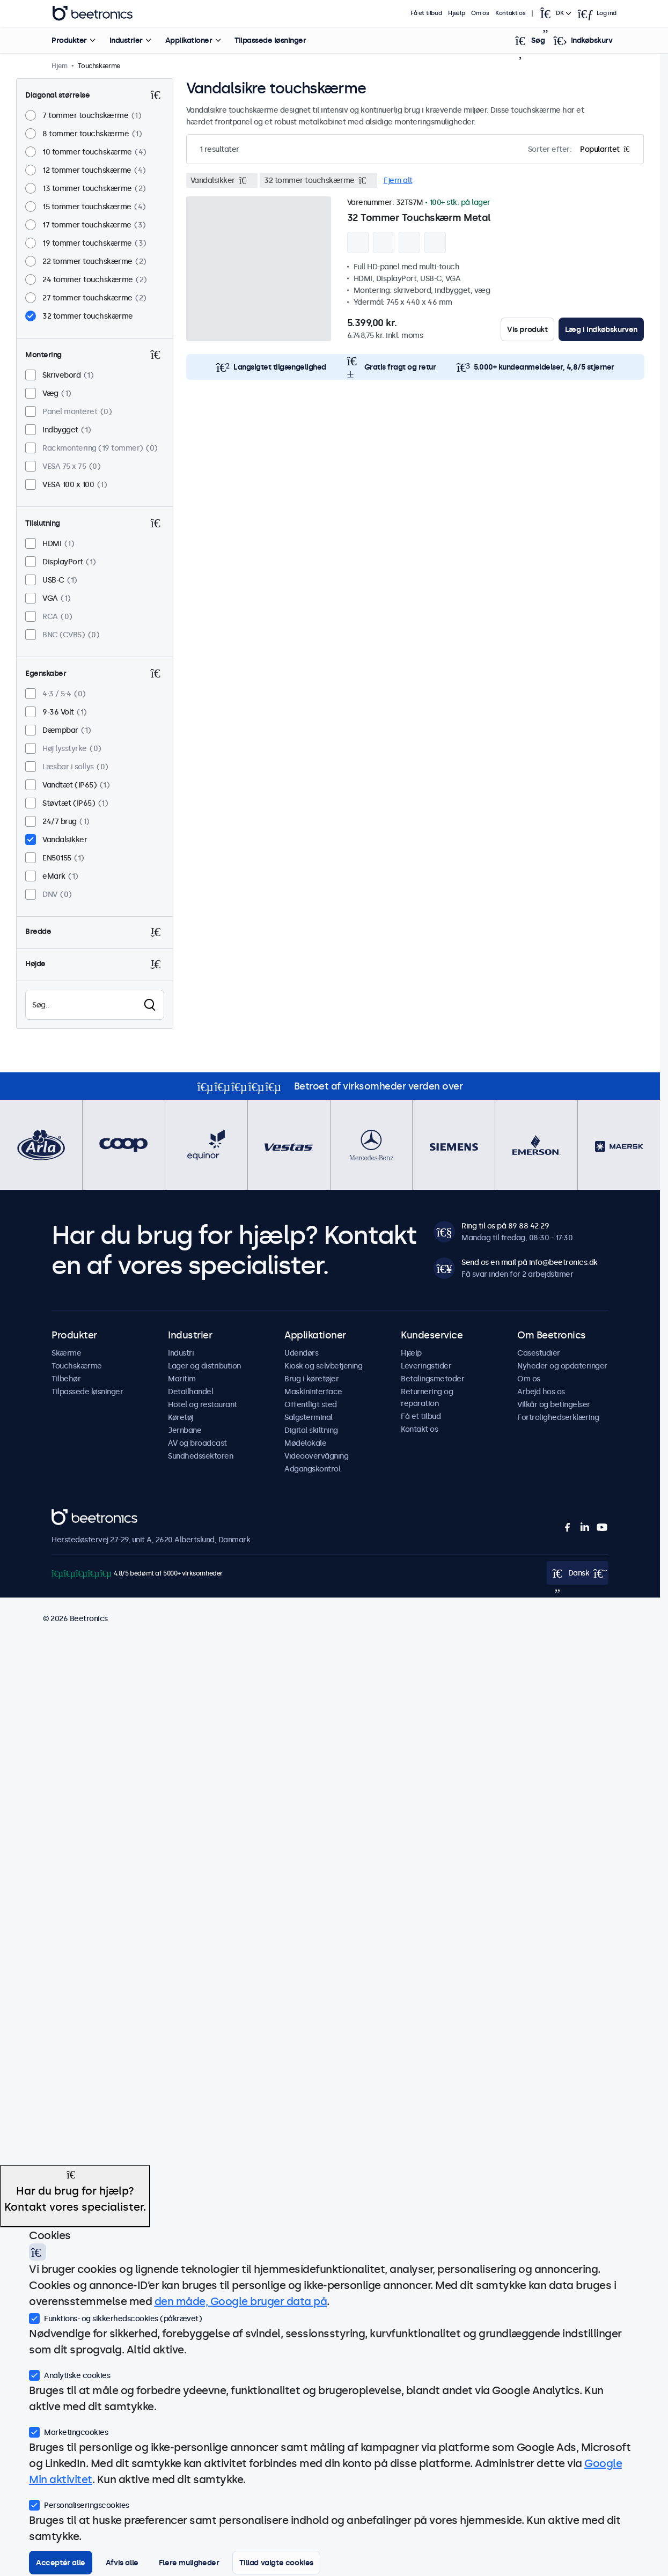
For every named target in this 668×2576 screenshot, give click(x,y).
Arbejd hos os (541, 1391)
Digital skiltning (311, 1430)
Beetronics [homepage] (92, 13)
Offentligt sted (310, 1404)
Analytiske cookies (69, 2374)
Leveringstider (426, 1366)
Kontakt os (510, 13)
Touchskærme (77, 1366)
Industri (181, 1353)
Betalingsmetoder (432, 1378)
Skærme (66, 1353)
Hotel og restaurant (202, 1404)
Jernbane (184, 1430)
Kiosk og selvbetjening (323, 1366)
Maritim (182, 1378)
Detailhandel (190, 1391)
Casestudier (538, 1353)
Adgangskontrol (312, 1469)
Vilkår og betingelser (553, 1404)
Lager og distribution (204, 1366)
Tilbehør (66, 1378)
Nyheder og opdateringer (562, 1366)
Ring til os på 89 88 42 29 (505, 1226)
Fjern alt (398, 180)
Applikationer (188, 40)
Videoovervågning (316, 1456)
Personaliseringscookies (79, 2504)
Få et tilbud (426, 13)
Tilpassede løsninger (270, 40)
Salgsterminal (308, 1417)
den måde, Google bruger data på (241, 2301)
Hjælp (456, 13)
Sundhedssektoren (200, 1456)
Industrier (125, 40)
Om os (480, 13)
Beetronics (71, 1515)
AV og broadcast (197, 1443)
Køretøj (180, 1417)
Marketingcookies (68, 2431)
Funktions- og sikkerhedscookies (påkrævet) (115, 2317)
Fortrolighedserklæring (558, 1417)
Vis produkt (527, 329)
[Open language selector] (555, 13)
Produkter (69, 40)
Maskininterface (313, 1391)
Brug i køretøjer (311, 1378)
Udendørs (301, 1353)
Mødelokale (305, 1443)
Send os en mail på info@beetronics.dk (529, 1262)
